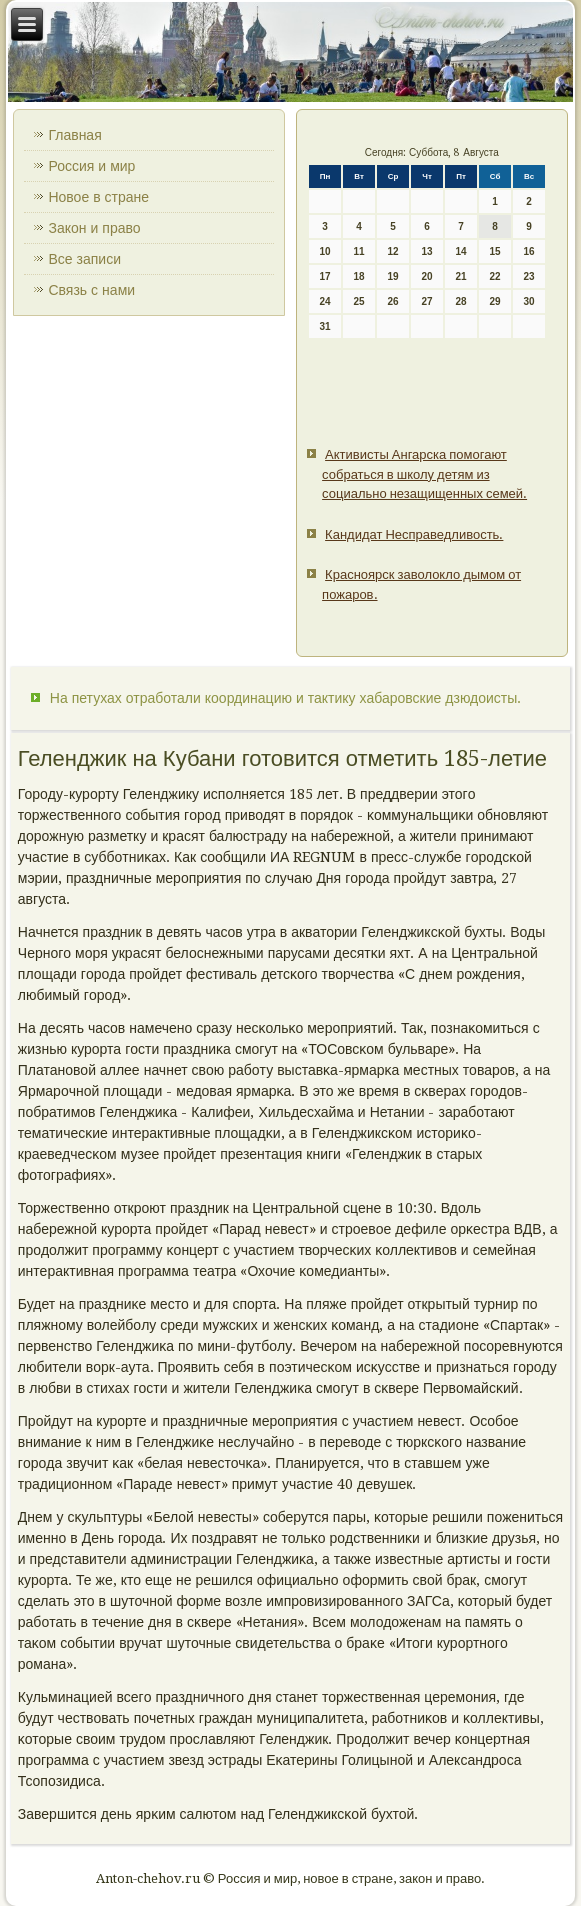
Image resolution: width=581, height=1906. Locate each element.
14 (461, 251)
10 (325, 251)
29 (495, 301)
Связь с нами (91, 290)
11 (359, 251)
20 (427, 276)
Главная (74, 135)
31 (325, 326)
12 (393, 251)
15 (495, 251)
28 (461, 301)
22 (495, 276)
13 (427, 251)
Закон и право (94, 228)
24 (325, 301)
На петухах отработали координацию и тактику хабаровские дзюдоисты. (286, 698)
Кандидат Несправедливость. (414, 534)
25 (359, 301)
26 (393, 301)
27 (427, 301)
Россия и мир (91, 166)
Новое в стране (98, 197)
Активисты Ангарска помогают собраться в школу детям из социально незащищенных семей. (424, 474)
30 (529, 301)
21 (461, 276)
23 (529, 276)
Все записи (84, 259)
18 (359, 276)
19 (393, 276)
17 (325, 276)
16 (529, 251)
